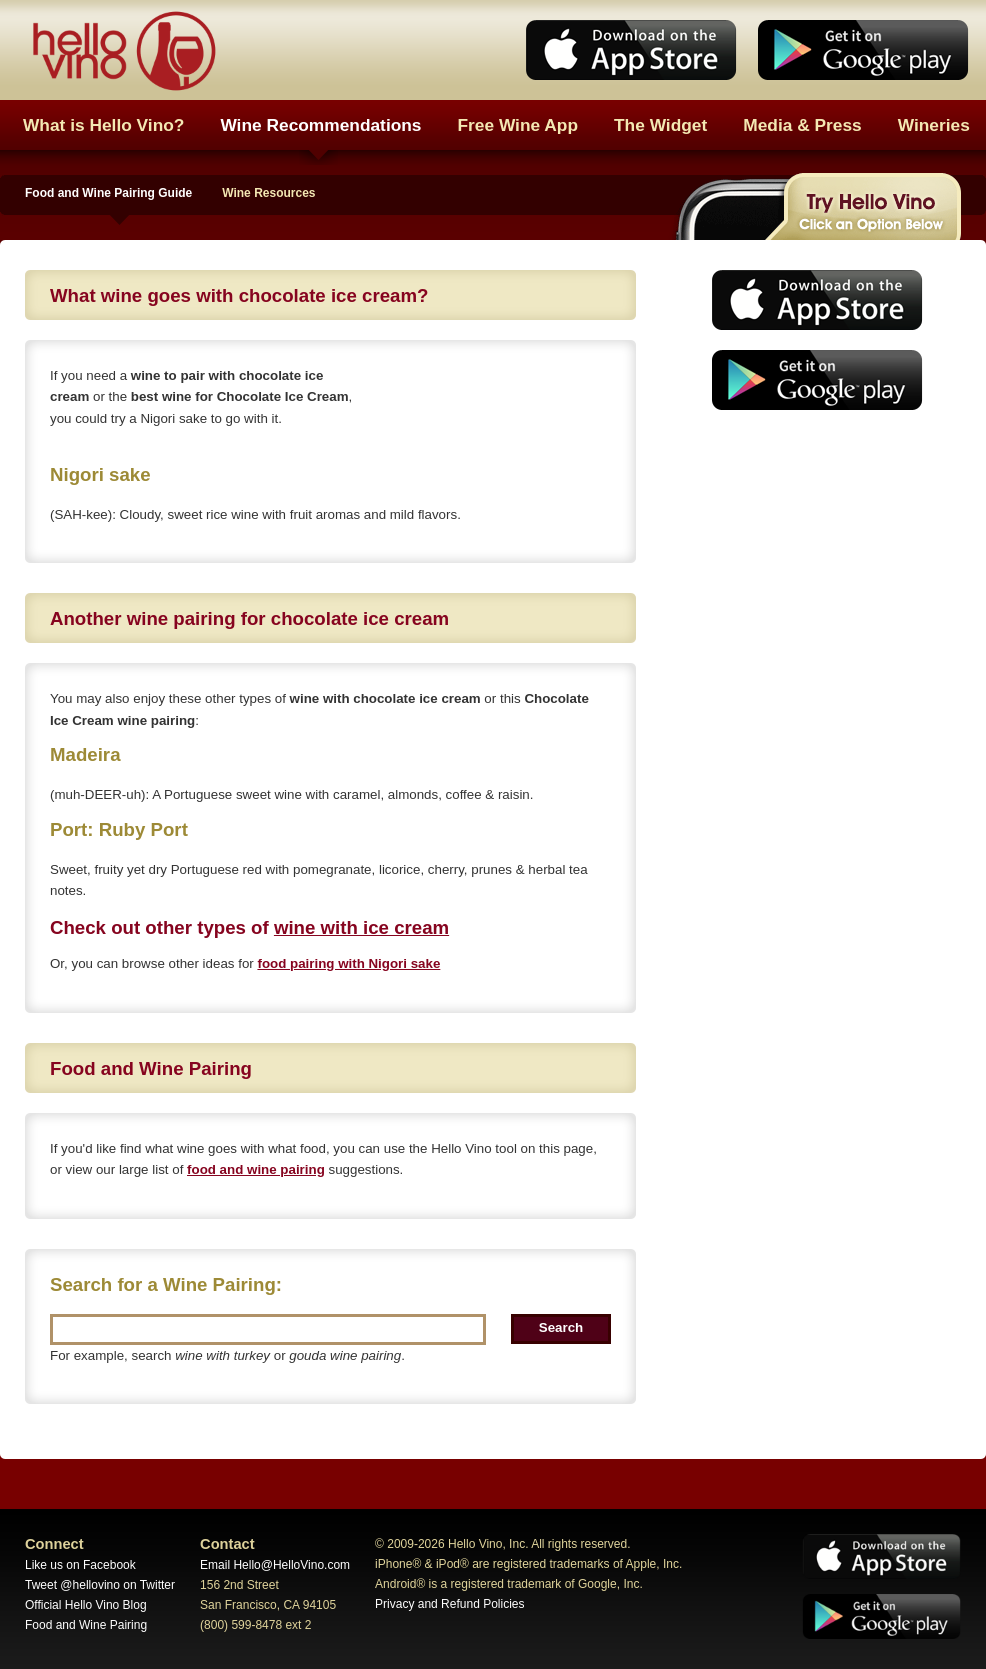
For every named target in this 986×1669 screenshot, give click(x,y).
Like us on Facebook (80, 1565)
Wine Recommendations (320, 125)
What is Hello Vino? (103, 125)
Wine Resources (268, 193)
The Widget (660, 125)
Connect (54, 1544)
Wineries (934, 125)
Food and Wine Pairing (86, 1625)
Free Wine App (518, 125)
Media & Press (802, 125)
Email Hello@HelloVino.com (275, 1565)
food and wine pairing (256, 1169)
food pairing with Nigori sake (348, 963)
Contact (227, 1544)
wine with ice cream (361, 927)
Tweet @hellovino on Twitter (100, 1585)
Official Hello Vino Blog (86, 1605)
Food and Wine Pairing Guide (108, 193)
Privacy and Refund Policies (449, 1604)
